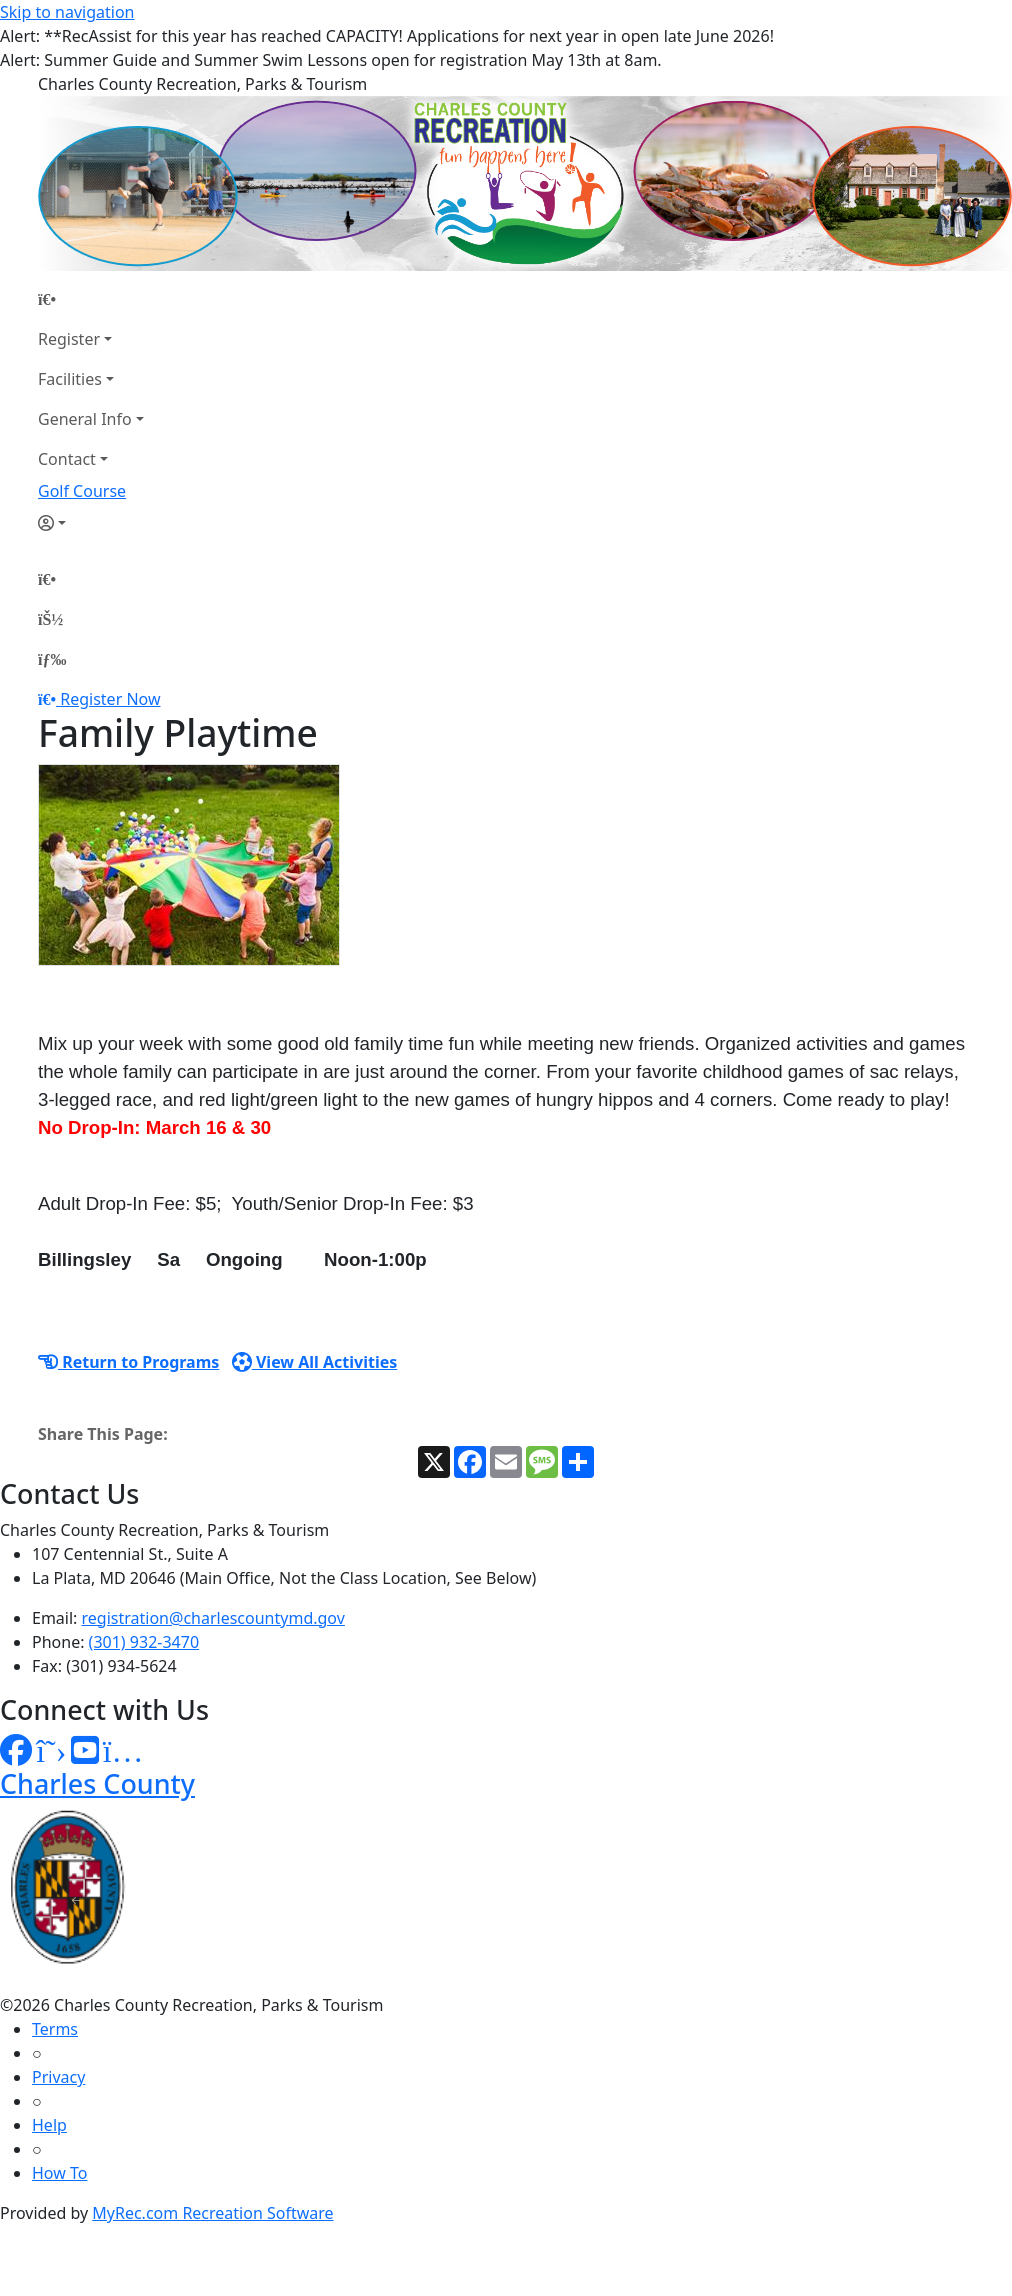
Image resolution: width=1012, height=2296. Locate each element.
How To (59, 2173)
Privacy (58, 2077)
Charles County (97, 1783)
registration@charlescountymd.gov (213, 1618)
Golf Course (82, 491)
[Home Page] (91, 299)
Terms (55, 2029)
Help (49, 2125)
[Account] (91, 523)
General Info (85, 419)
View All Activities (315, 1362)
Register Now (110, 699)
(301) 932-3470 (144, 1642)
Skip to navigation (67, 12)
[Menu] (52, 659)
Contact (67, 459)
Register (69, 339)
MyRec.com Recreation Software (212, 2213)
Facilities (70, 379)
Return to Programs (128, 1362)
